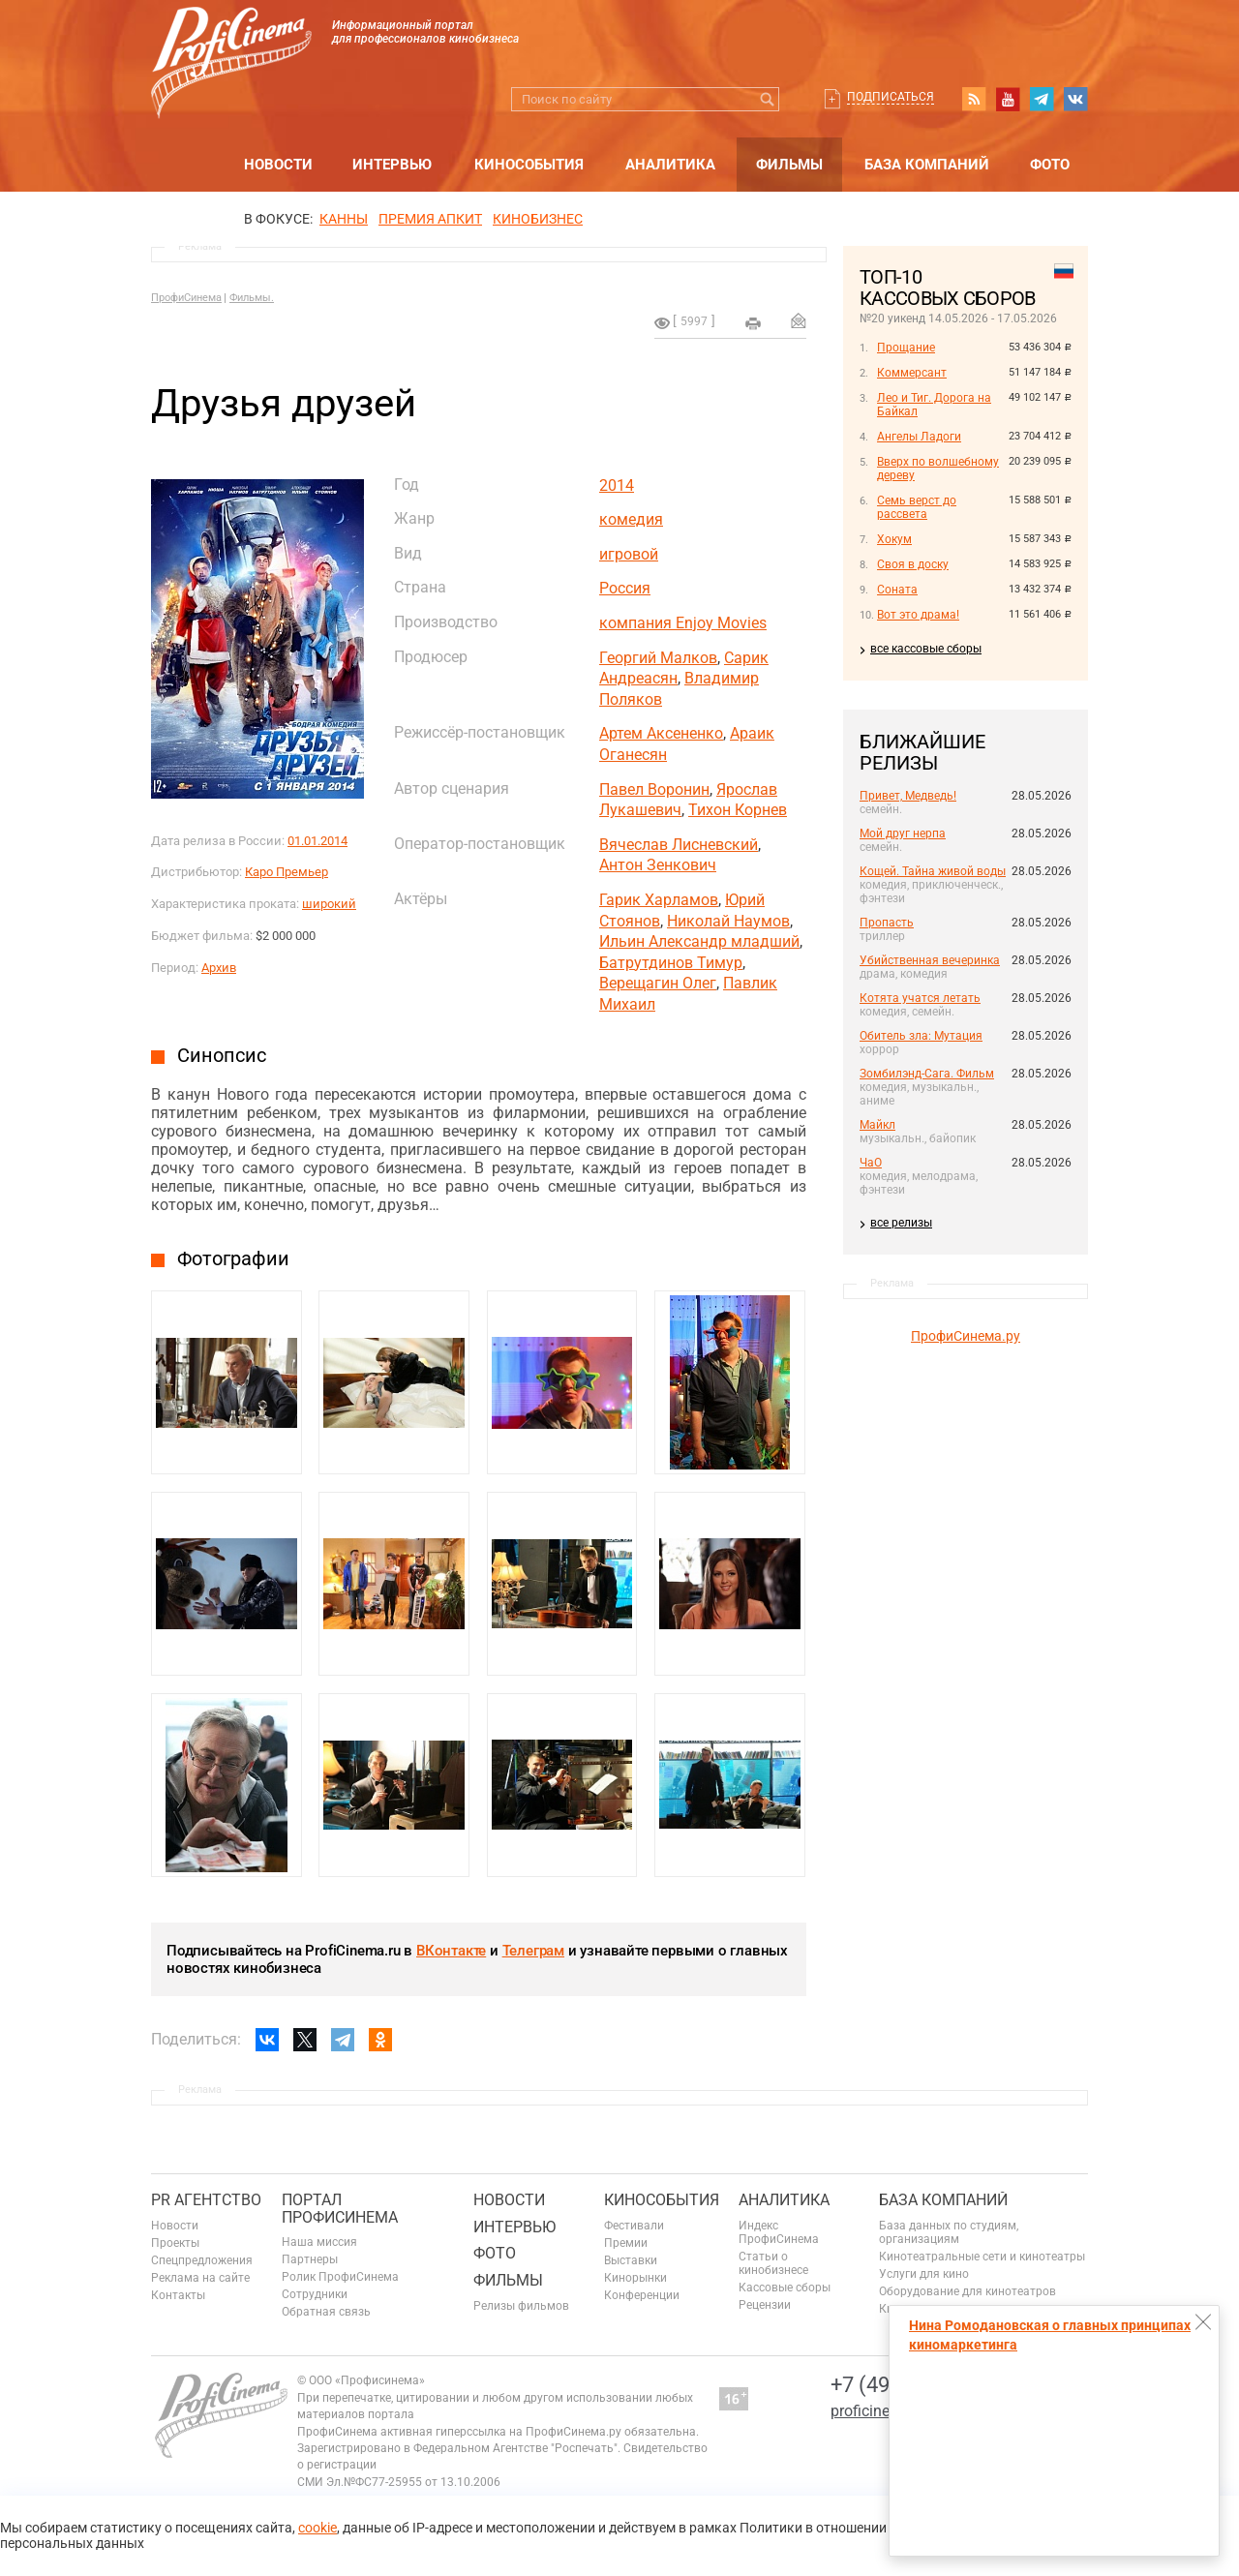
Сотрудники (315, 2294)
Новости (278, 164)
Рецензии (765, 2305)
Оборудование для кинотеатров (967, 2291)
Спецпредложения (202, 2260)
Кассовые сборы (785, 2287)
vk (1075, 98)
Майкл (877, 1125)
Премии (626, 2243)
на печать (753, 323)
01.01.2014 (317, 840)
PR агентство (206, 2200)
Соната (897, 589)
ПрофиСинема (186, 297)
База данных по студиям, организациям (948, 2232)
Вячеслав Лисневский (678, 844)
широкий (329, 903)
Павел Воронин (654, 789)
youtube (1007, 98)
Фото (1050, 164)
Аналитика (670, 164)
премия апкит (430, 219)
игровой (628, 554)
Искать (767, 99)
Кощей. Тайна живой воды (933, 871)
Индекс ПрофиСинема (779, 2232)
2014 (616, 485)
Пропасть (887, 922)
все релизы (901, 1222)
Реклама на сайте (200, 2278)
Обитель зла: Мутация (921, 1036)
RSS (973, 98)
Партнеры (310, 2259)
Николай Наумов (728, 921)
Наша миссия (319, 2242)
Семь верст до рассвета (916, 507)
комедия (631, 519)
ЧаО (871, 1162)
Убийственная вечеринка (930, 960)
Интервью (392, 164)
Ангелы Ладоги (919, 436)
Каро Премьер (286, 871)
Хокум (894, 539)
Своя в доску (913, 564)
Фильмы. (251, 297)
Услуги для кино (924, 2274)
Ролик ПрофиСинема (340, 2277)
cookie (317, 2527)
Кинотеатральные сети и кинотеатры (982, 2256)
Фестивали (634, 2225)
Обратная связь (326, 2311)
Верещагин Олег (657, 983)
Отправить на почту (798, 320)
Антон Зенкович (657, 865)
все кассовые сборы (926, 648)
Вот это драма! (918, 614)
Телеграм (533, 1950)
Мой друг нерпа (903, 833)
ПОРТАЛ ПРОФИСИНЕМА (340, 2209)
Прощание (906, 347)
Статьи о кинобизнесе (773, 2263)
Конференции (642, 2295)
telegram (1041, 98)
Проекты (175, 2243)
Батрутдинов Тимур (670, 963)
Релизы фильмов (521, 2306)
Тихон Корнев (737, 810)
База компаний (926, 164)
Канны (343, 219)
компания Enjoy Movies (683, 623)
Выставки (630, 2260)
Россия (624, 588)
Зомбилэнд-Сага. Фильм (927, 1073)
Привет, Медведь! (908, 796)
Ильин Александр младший (699, 941)
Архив (218, 967)
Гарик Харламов (658, 900)
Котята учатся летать (920, 998)
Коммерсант (912, 372)
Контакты (178, 2295)
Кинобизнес (538, 219)
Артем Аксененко (661, 733)
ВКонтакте (451, 1950)
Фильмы (789, 164)
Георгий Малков (658, 658)
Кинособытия (529, 164)
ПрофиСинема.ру (965, 1336)
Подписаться (890, 97)
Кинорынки (635, 2278)
